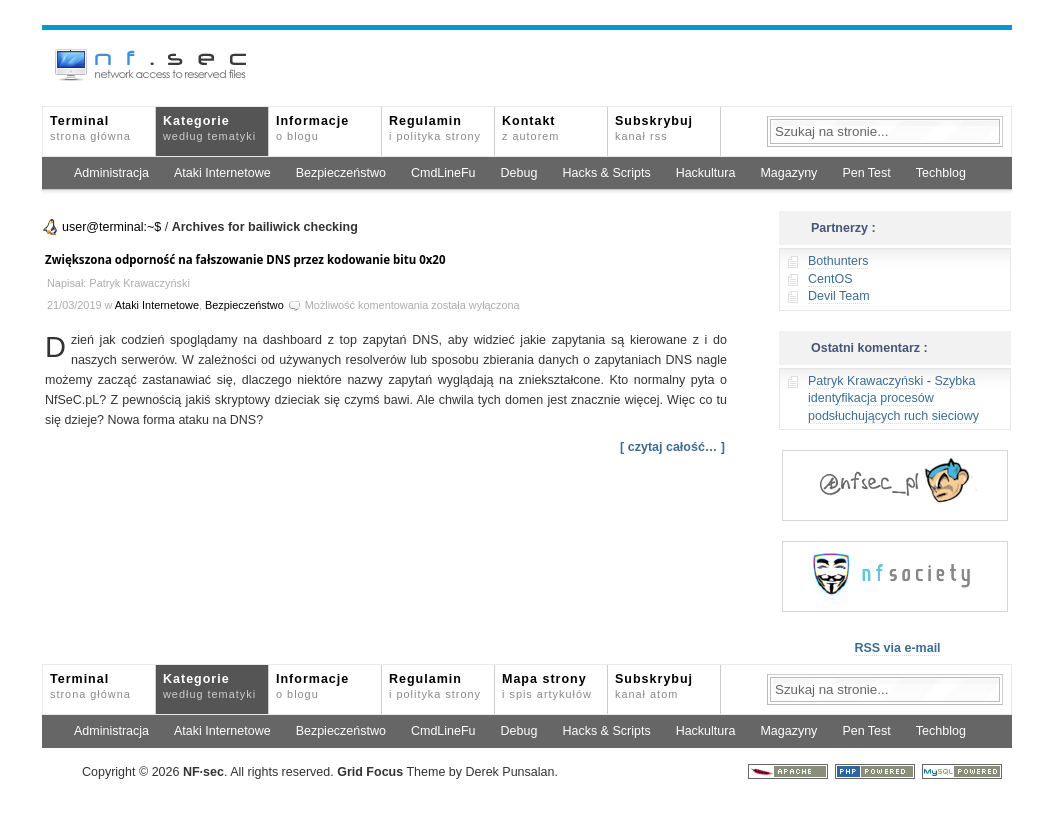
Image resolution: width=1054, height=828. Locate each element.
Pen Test (866, 173)
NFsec (203, 772)
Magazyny (788, 173)
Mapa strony (547, 686)
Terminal (90, 128)
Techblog (941, 173)
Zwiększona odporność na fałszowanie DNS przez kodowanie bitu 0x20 (245, 259)
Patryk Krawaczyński (865, 381)
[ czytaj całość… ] (672, 447)
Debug (519, 173)
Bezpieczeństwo (341, 173)
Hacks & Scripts (606, 173)
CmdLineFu (443, 173)
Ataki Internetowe (222, 173)
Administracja (111, 173)
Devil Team (839, 296)
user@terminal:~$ (111, 227)
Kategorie (209, 128)
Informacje (312, 128)
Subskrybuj (654, 128)
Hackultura (706, 173)
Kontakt (530, 128)
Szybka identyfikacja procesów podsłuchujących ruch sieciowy (893, 398)
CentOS (830, 279)
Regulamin (435, 128)
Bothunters (838, 261)
